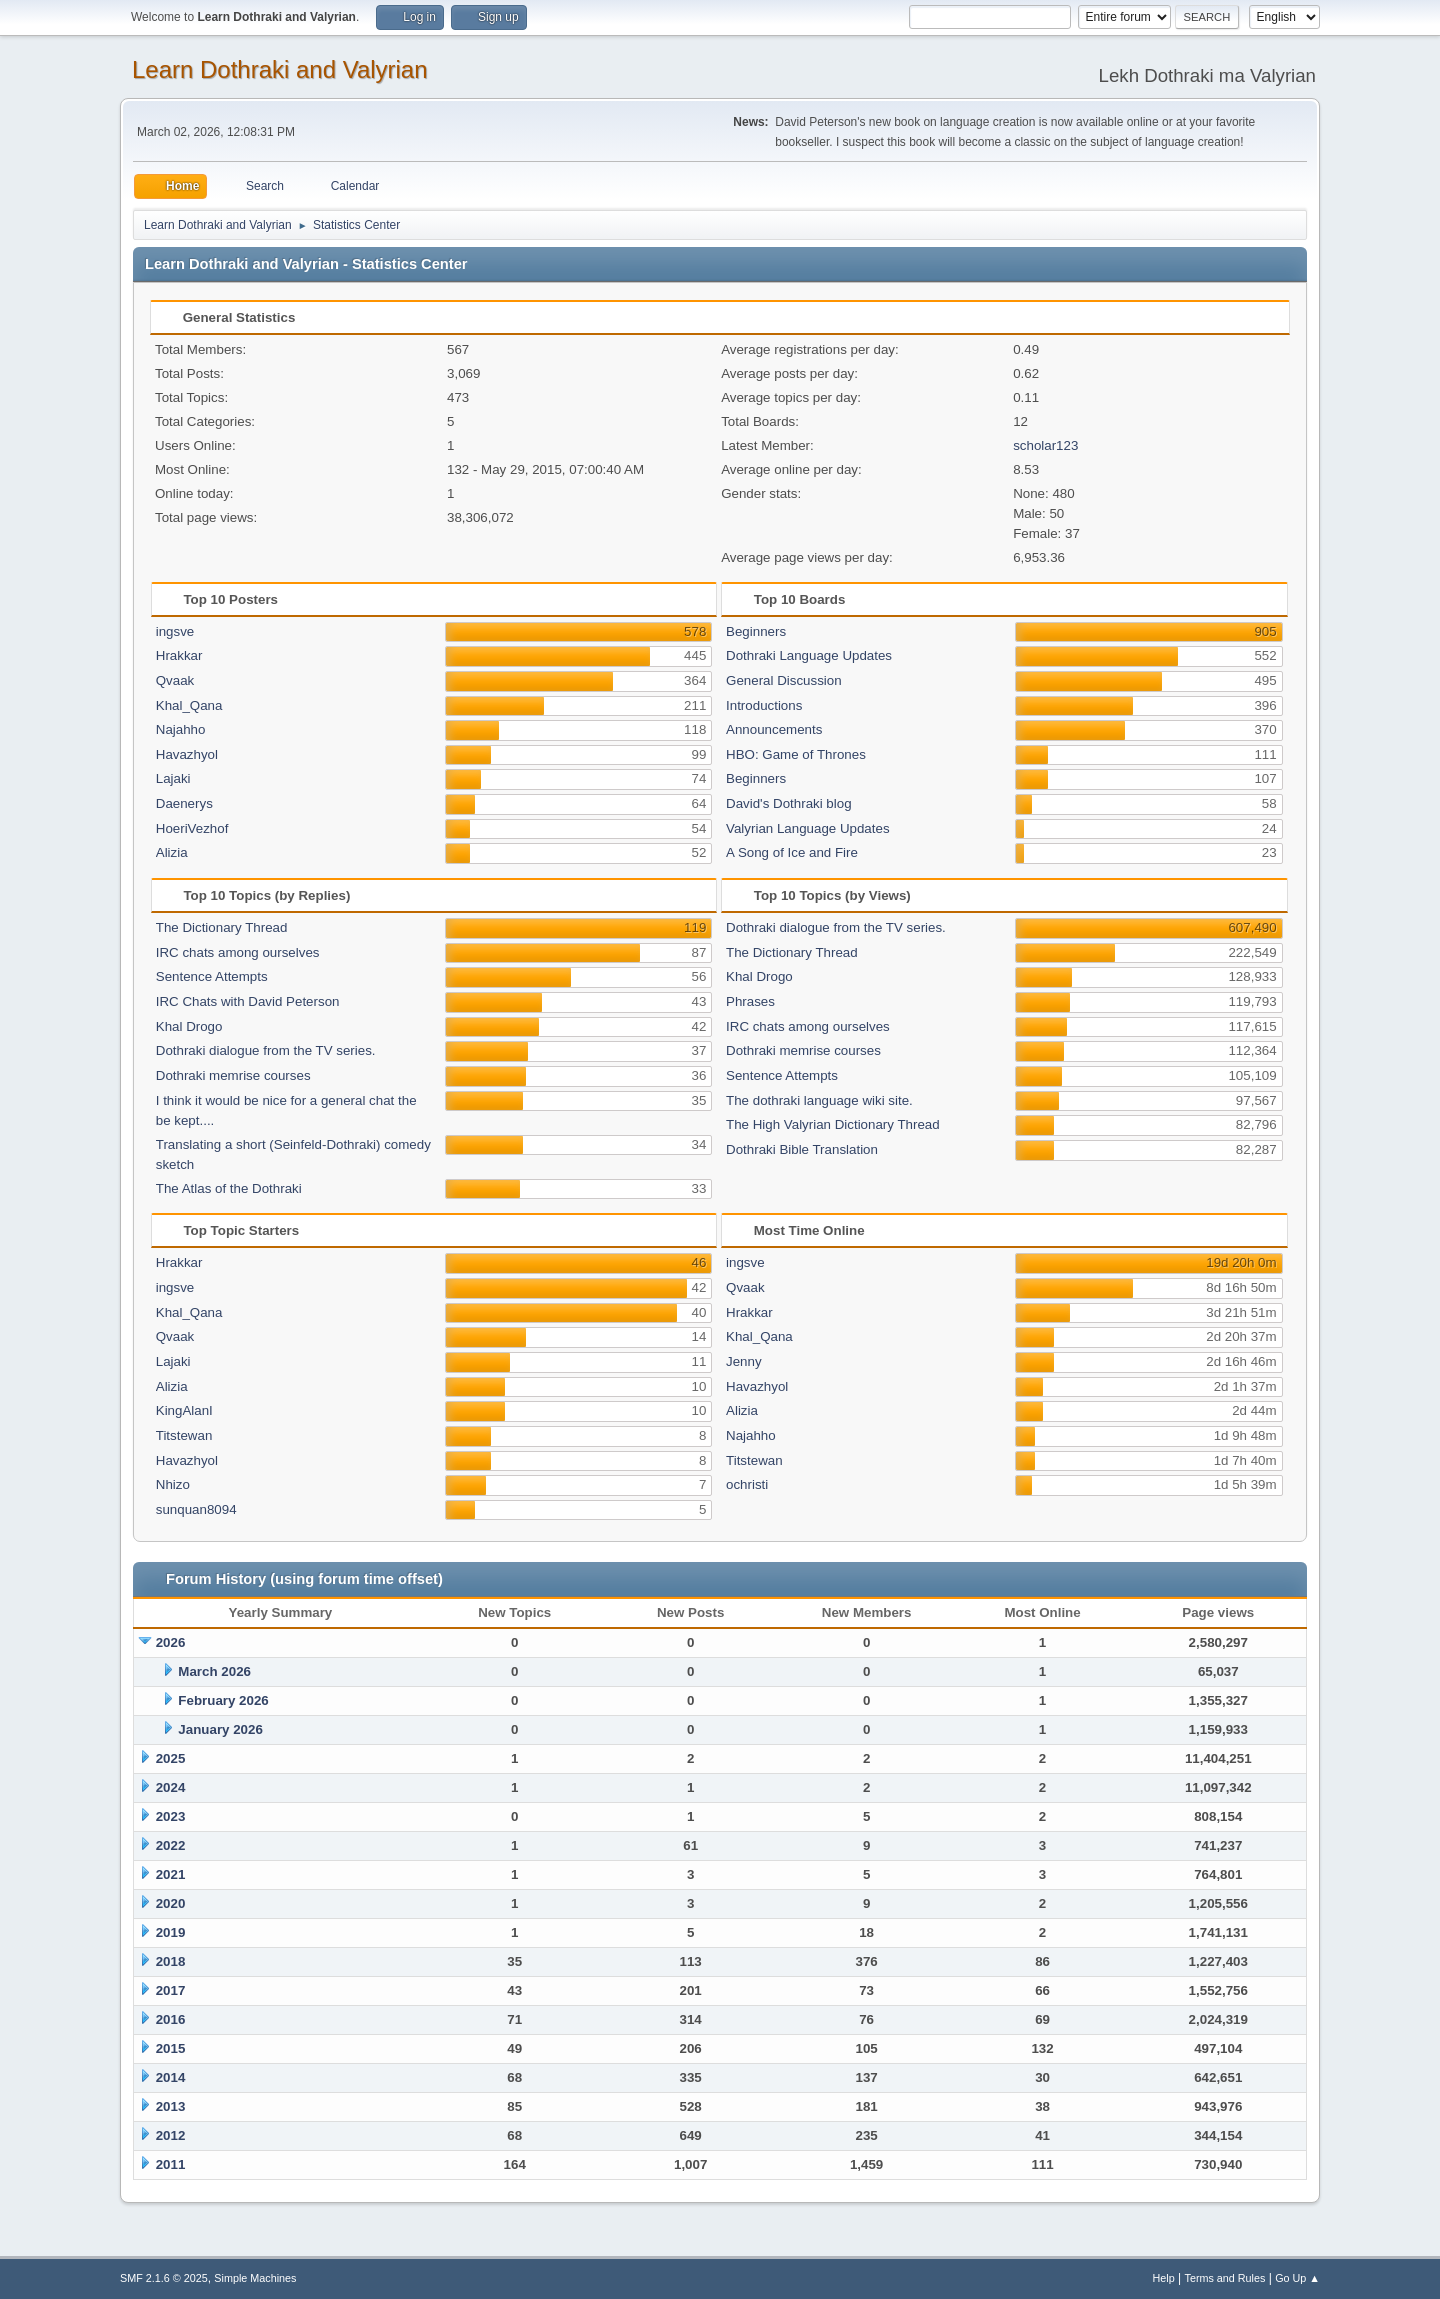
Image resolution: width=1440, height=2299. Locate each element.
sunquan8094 (196, 1509)
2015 (171, 2048)
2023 (171, 1816)
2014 (171, 2077)
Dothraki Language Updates (809, 655)
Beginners (756, 631)
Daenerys (184, 803)
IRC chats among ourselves (238, 952)
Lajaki (173, 778)
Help (1164, 2278)
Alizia (172, 852)
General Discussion (784, 680)
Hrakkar (179, 655)
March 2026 (214, 1671)
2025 (171, 1758)
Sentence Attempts (212, 976)
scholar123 (1045, 445)
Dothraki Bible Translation (802, 1149)
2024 (171, 1787)
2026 (171, 1642)
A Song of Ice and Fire (792, 852)
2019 (171, 1932)
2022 (171, 1845)
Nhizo (173, 1484)
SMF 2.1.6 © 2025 (164, 2278)
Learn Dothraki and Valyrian (280, 69)
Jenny (744, 1361)
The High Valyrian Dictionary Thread (833, 1124)
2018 (171, 1961)
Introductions (764, 705)
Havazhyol (187, 754)
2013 (171, 2106)
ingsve (175, 631)
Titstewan (184, 1435)
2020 (171, 1903)
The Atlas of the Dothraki (229, 1188)
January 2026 (220, 1729)
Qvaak (175, 680)
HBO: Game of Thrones (796, 754)
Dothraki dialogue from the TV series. (266, 1050)
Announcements (774, 729)
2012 (171, 2135)
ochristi (747, 1484)
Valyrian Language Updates (808, 828)
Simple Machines (255, 2278)
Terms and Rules (1225, 2278)
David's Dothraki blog (789, 803)
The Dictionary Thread (222, 927)
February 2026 (223, 1700)
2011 (171, 2164)
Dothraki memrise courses (233, 1075)
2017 (171, 1990)
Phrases (750, 1001)
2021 (171, 1874)
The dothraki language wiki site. (819, 1100)
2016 (171, 2019)
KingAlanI (184, 1410)
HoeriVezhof (192, 828)
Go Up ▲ (1297, 2278)
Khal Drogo (189, 1026)
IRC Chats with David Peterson (248, 1001)
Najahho (181, 729)
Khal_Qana (189, 705)
